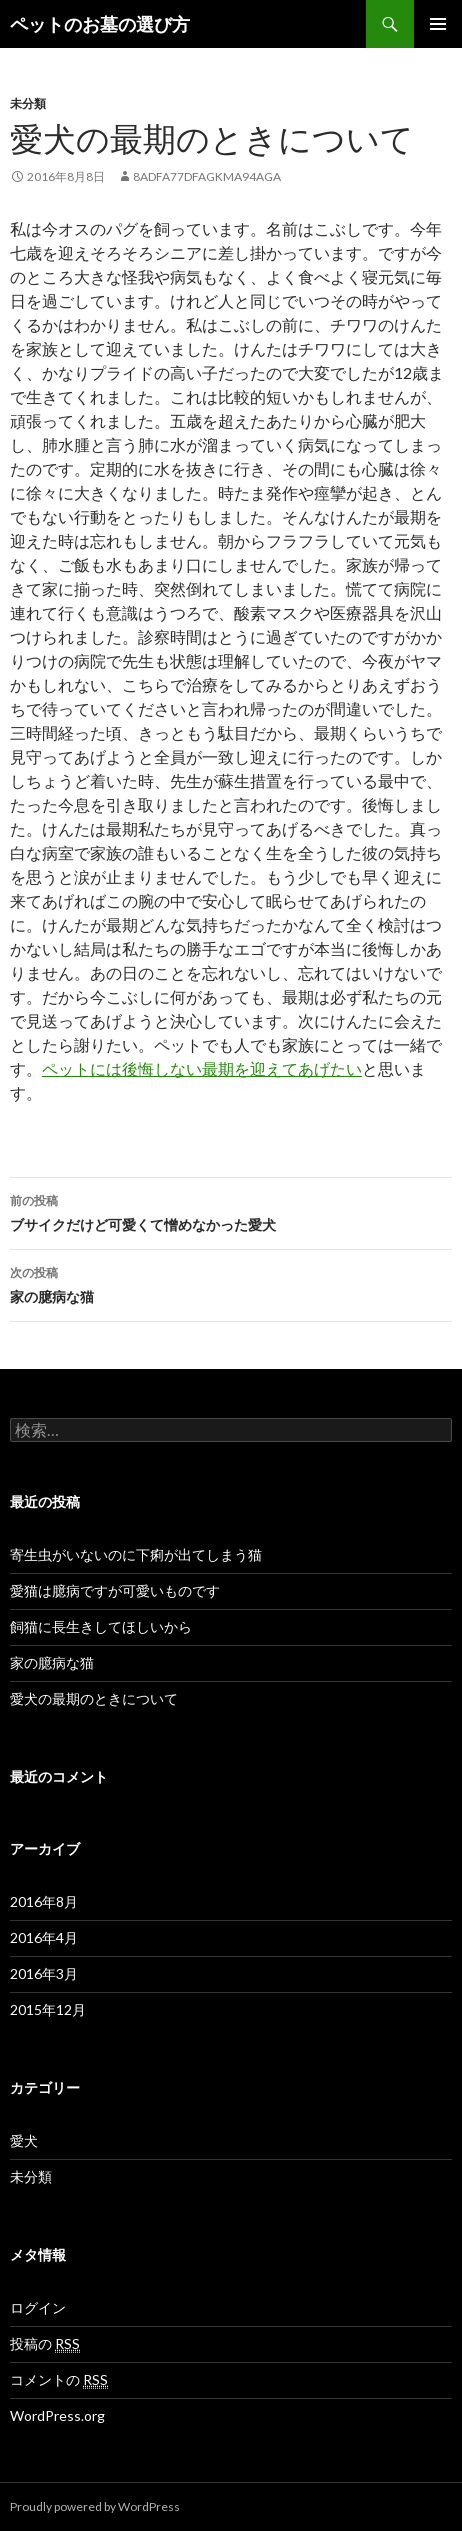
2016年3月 (44, 1973)
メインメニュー (438, 24)
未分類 (28, 103)
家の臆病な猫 (231, 1283)
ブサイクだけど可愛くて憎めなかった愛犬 (231, 1211)
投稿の (45, 2344)
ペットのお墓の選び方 (100, 24)
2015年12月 (48, 2009)
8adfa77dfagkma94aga (207, 176)
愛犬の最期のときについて (94, 1698)
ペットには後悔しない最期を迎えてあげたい (202, 1068)
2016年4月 (44, 1937)
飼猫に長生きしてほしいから (101, 1626)
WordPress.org (57, 2415)
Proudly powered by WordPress (95, 2506)
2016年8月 (44, 1901)
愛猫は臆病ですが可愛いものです (115, 1590)
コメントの (59, 2380)
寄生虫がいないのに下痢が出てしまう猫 (136, 1554)
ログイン (38, 2307)
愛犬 (24, 2140)
